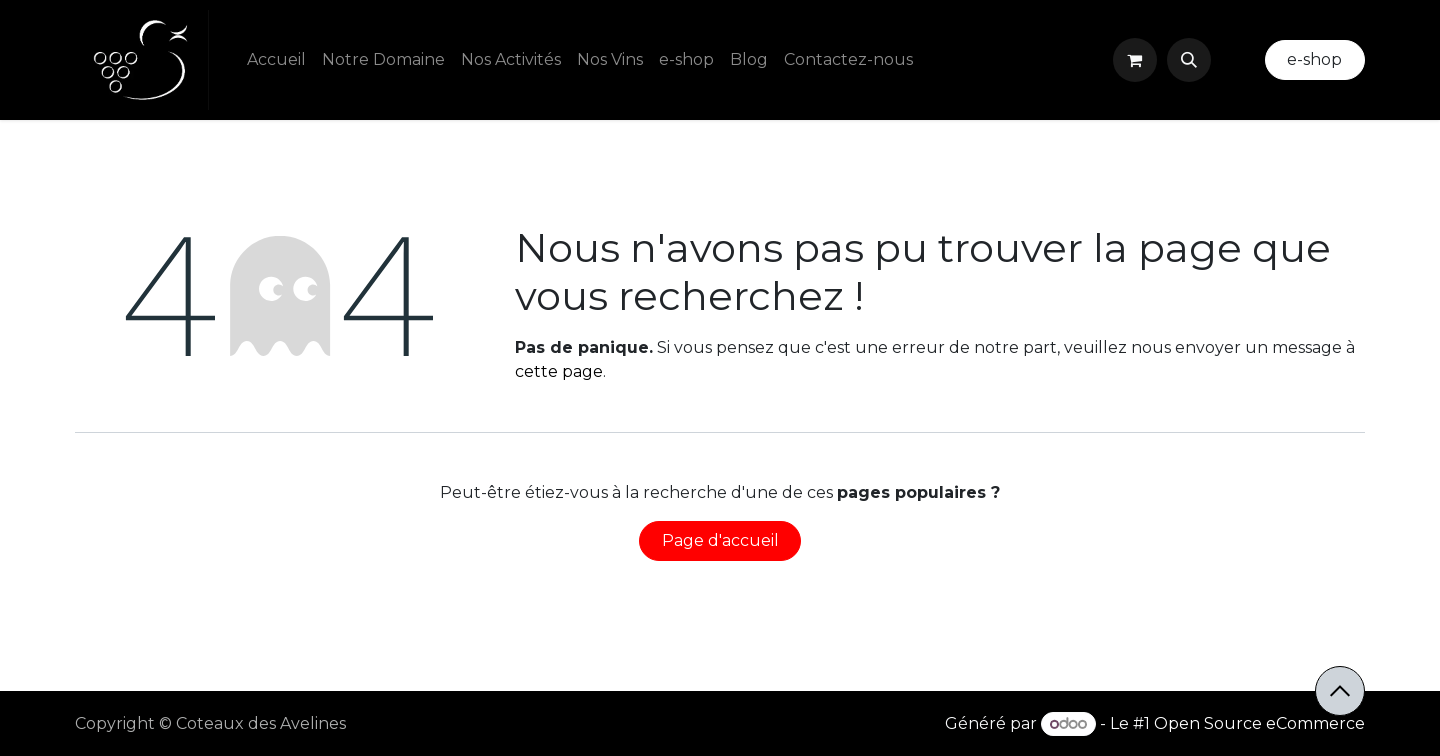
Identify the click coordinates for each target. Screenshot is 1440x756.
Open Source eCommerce (1259, 723)
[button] (1189, 60)
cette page (559, 371)
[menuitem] (276, 60)
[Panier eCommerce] (1135, 60)
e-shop (1314, 59)
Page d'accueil (720, 540)
